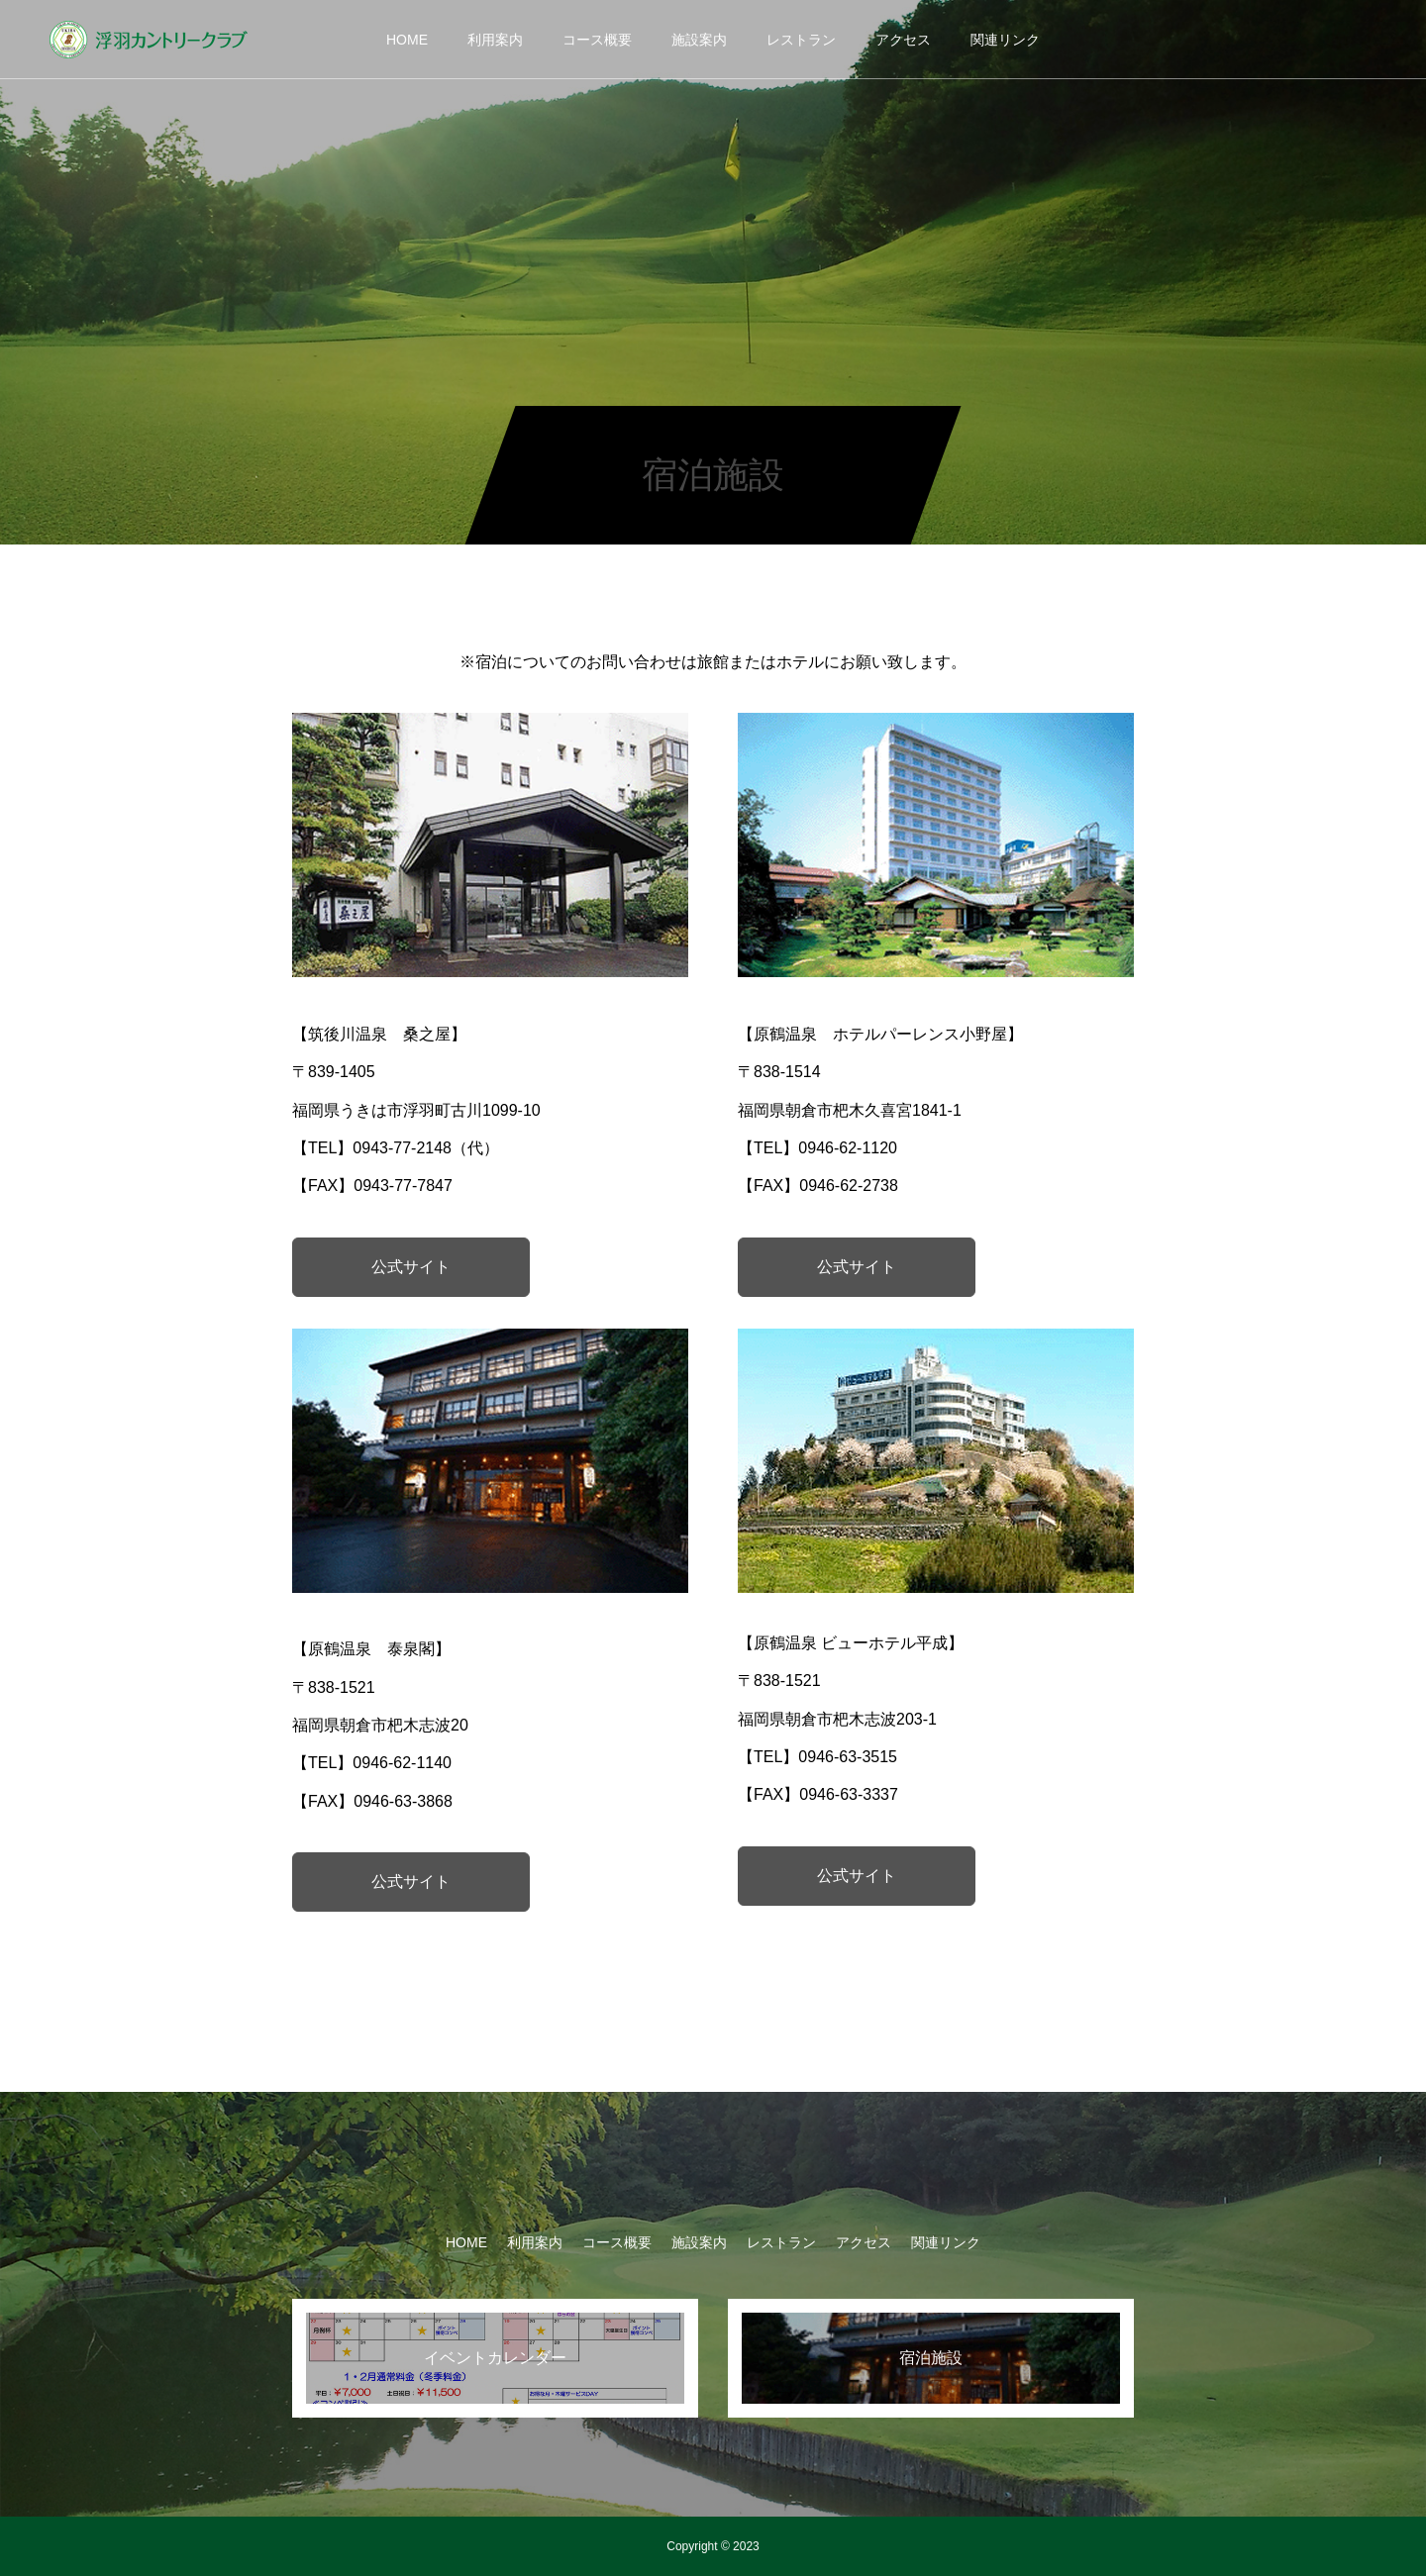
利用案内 (495, 40)
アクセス (903, 40)
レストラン (801, 40)
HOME (407, 40)
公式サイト (411, 1266)
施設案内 (699, 40)
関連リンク (1005, 40)
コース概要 (597, 40)
